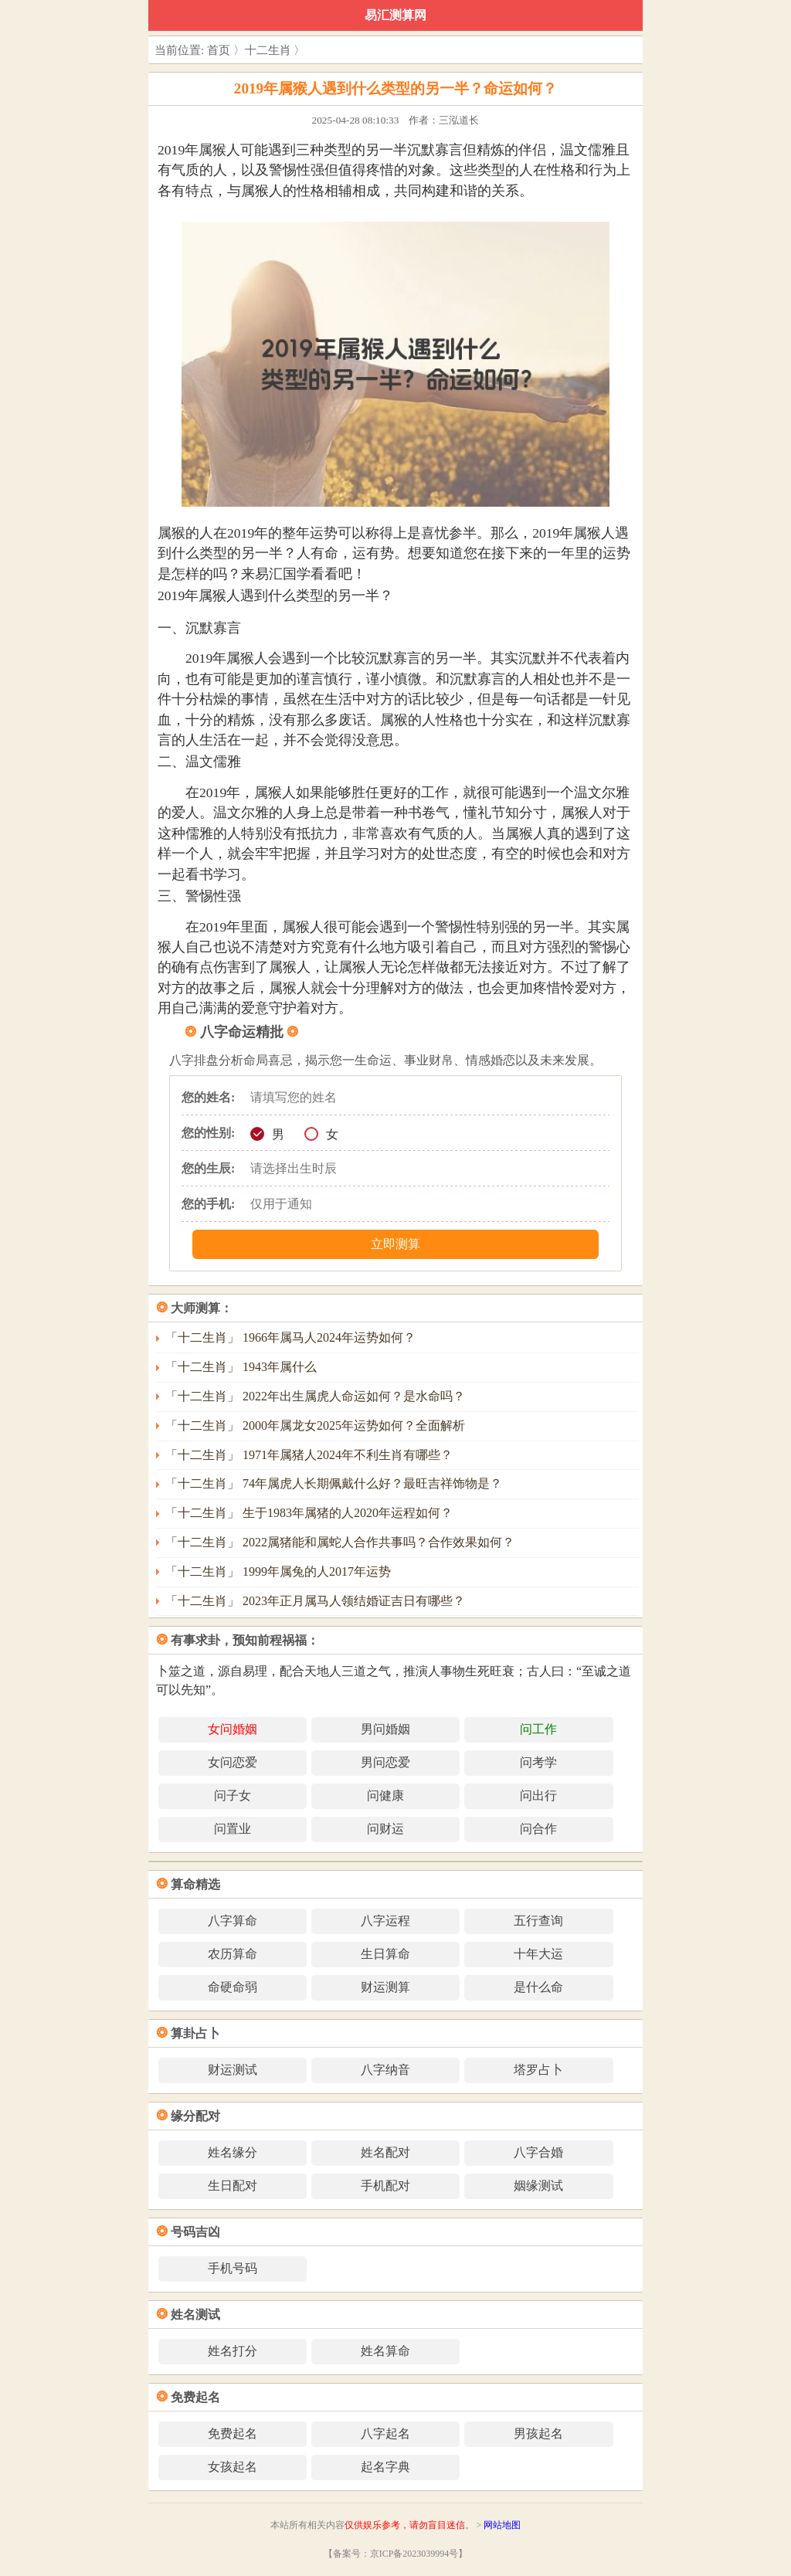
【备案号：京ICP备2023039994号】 (396, 2553)
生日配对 (232, 2185)
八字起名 (385, 2433)
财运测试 (232, 2069)
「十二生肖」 (290, 1337)
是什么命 (538, 1987)
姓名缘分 (232, 2152)
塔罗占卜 (538, 2069)
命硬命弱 (232, 1987)
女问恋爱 (232, 1762)
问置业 (232, 1828)
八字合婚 (538, 2152)
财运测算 (385, 1987)
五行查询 (538, 1920)
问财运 (385, 1828)
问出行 (538, 1795)
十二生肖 (268, 50)
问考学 (538, 1762)
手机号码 (232, 2268)
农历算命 (232, 1953)
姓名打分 (232, 2350)
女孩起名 (232, 2466)
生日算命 (385, 1953)
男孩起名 (538, 2433)
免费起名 (232, 2433)
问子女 (232, 1795)
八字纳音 (385, 2069)
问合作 (538, 1828)
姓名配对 (385, 2152)
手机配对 (385, 2185)
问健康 (385, 1795)
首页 (218, 50)
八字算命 (232, 1920)
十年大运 (538, 1953)
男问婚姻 (385, 1729)
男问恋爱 (385, 1762)
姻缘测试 (538, 2185)
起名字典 (385, 2466)
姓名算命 (385, 2350)
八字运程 (385, 1920)
